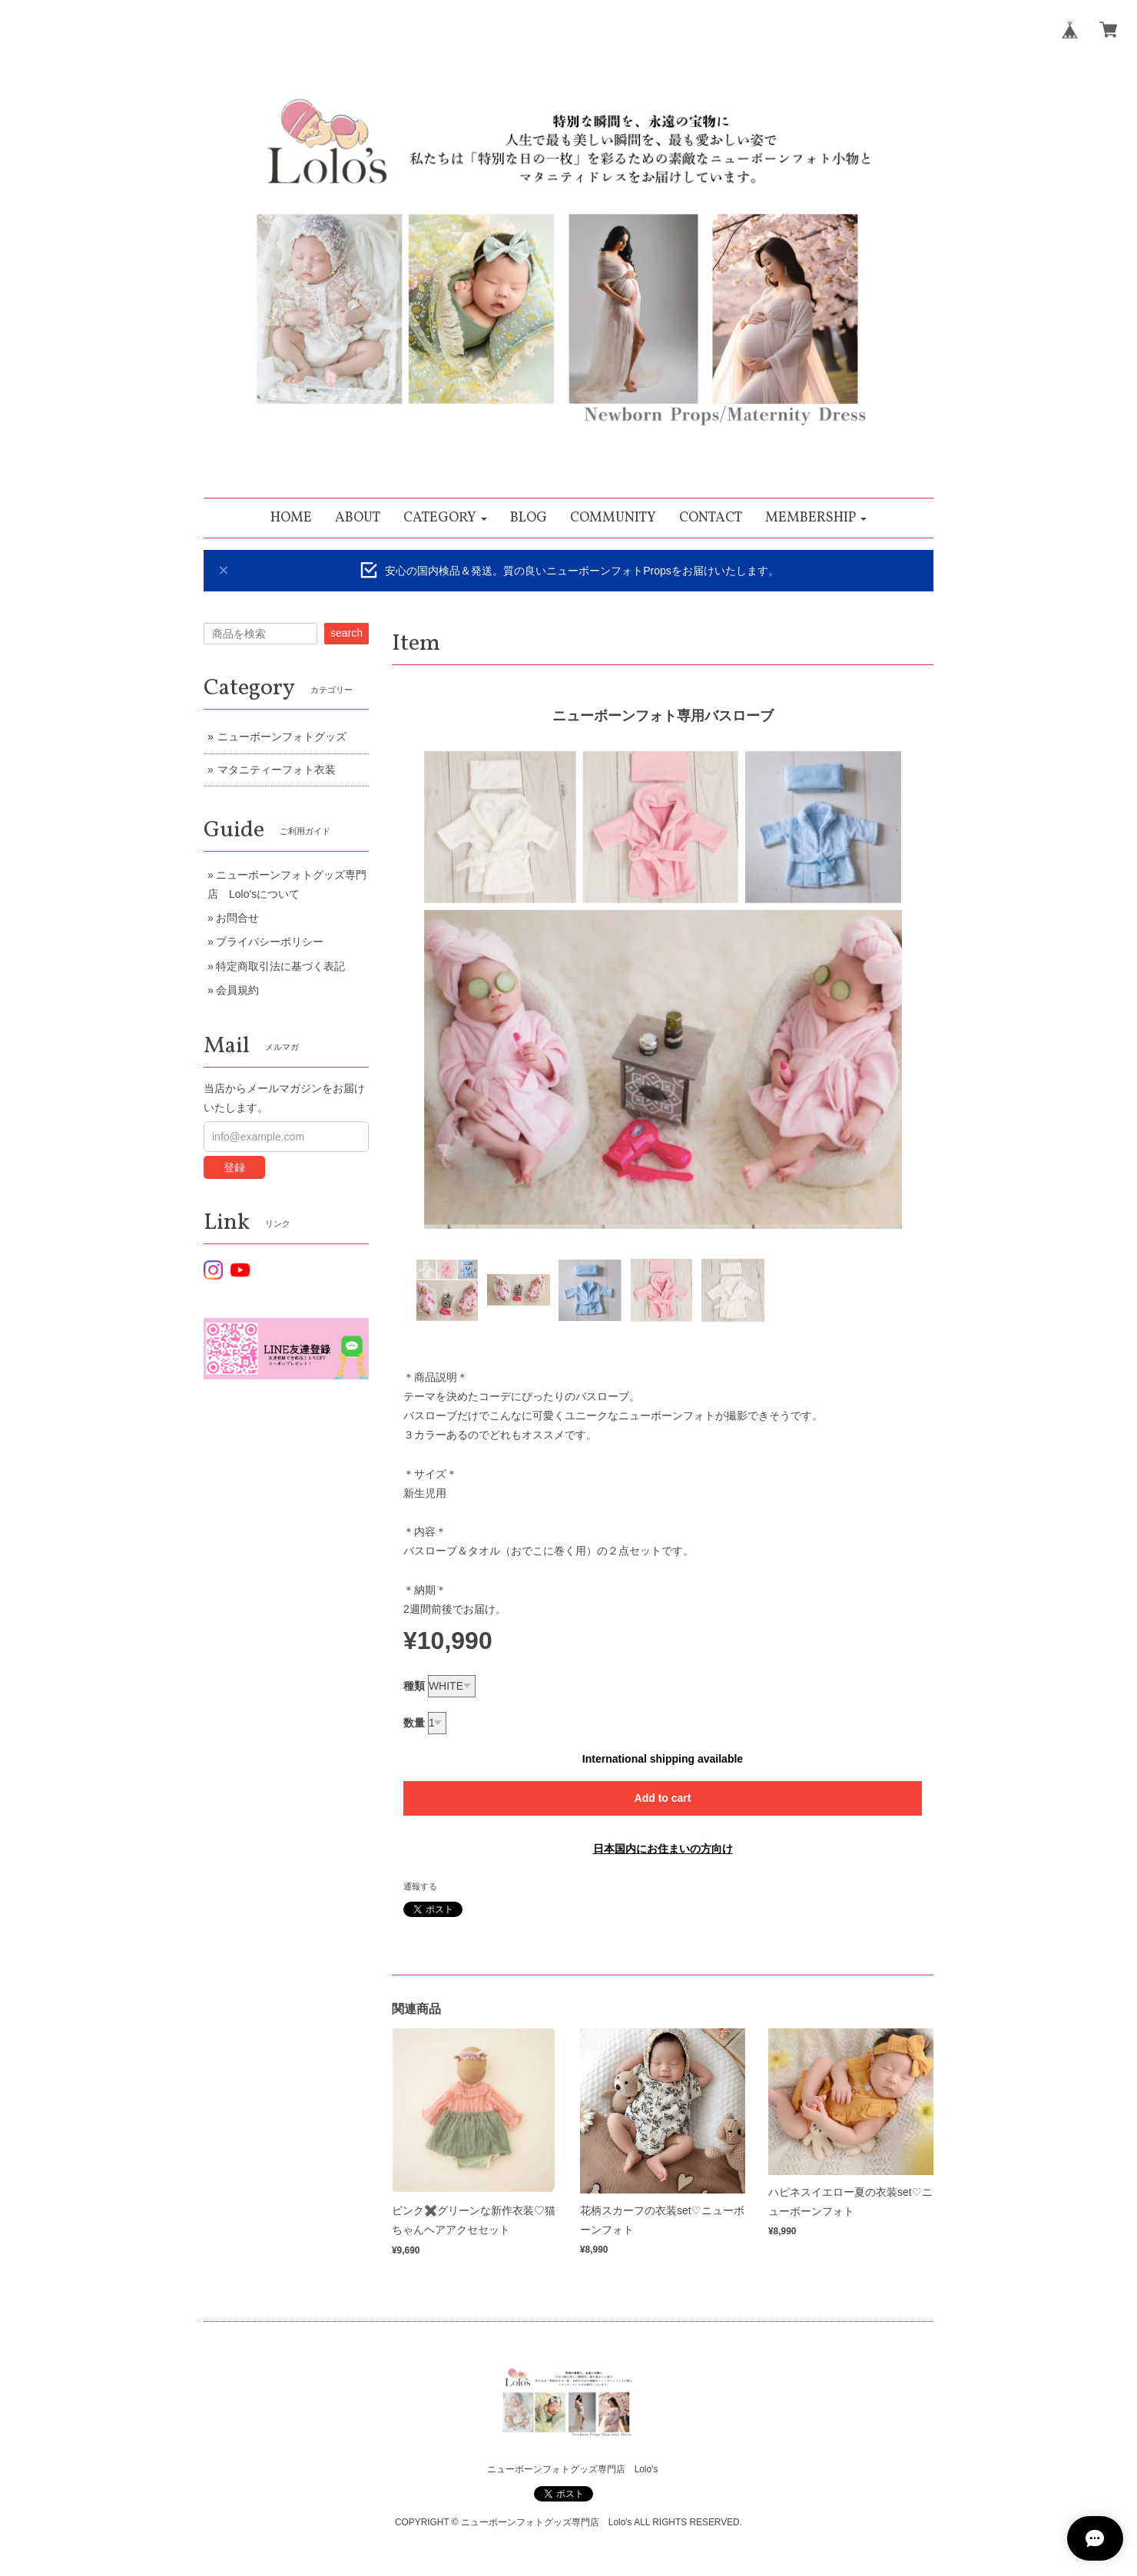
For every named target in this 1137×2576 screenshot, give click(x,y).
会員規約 (237, 990)
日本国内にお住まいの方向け (663, 1849)
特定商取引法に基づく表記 (280, 966)
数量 (414, 1723)
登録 (234, 1167)
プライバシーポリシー (269, 941)
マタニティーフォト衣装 (276, 769)
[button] (445, 518)
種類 (414, 1686)
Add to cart (663, 1798)
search (346, 633)
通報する (420, 1886)
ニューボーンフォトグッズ (281, 736)
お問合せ (237, 918)
